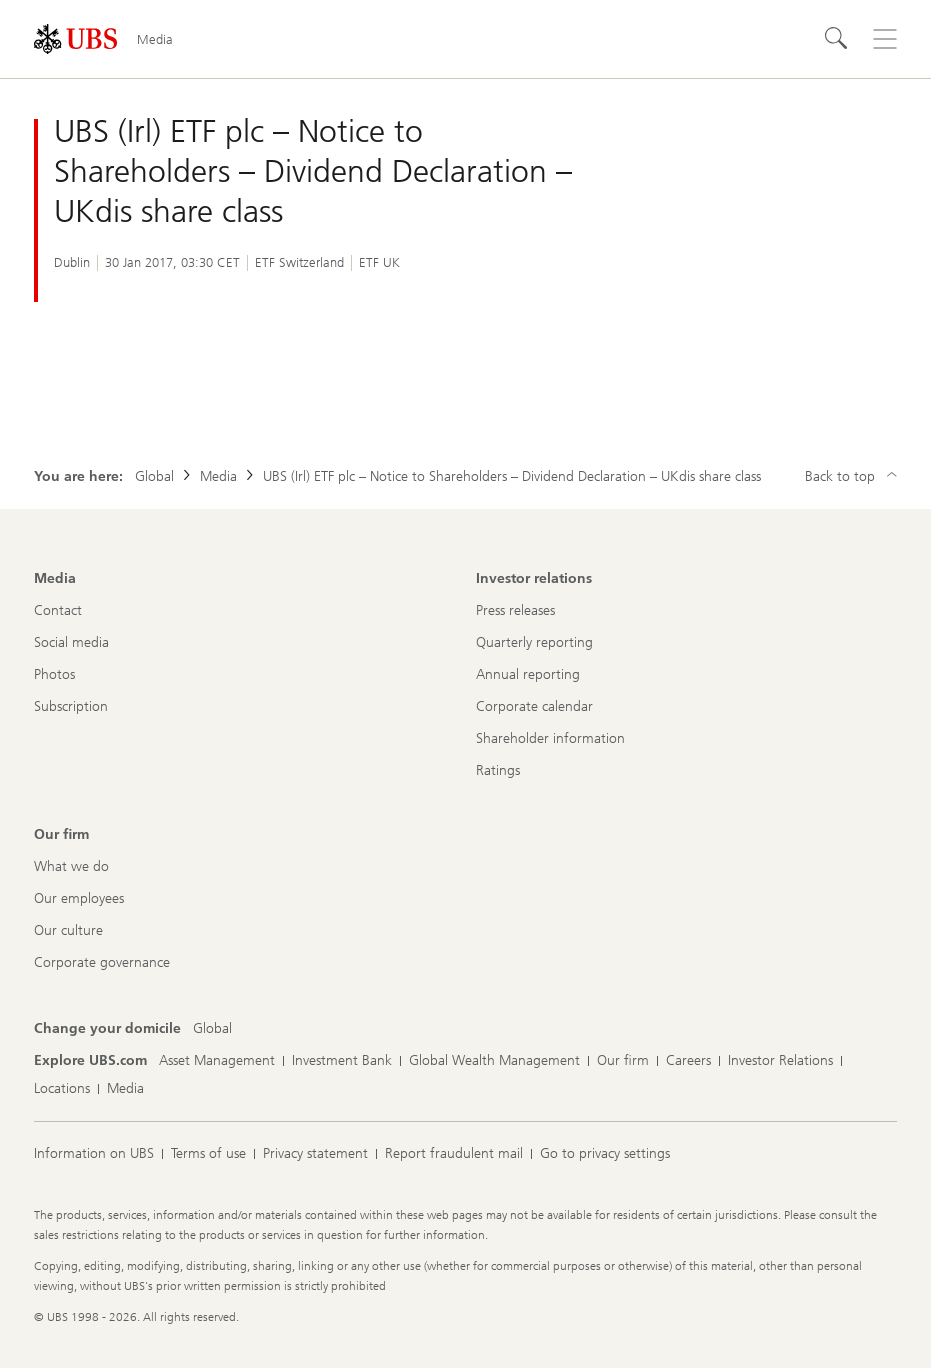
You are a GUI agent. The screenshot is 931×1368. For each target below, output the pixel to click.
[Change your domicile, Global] (212, 1029)
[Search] (837, 39)
